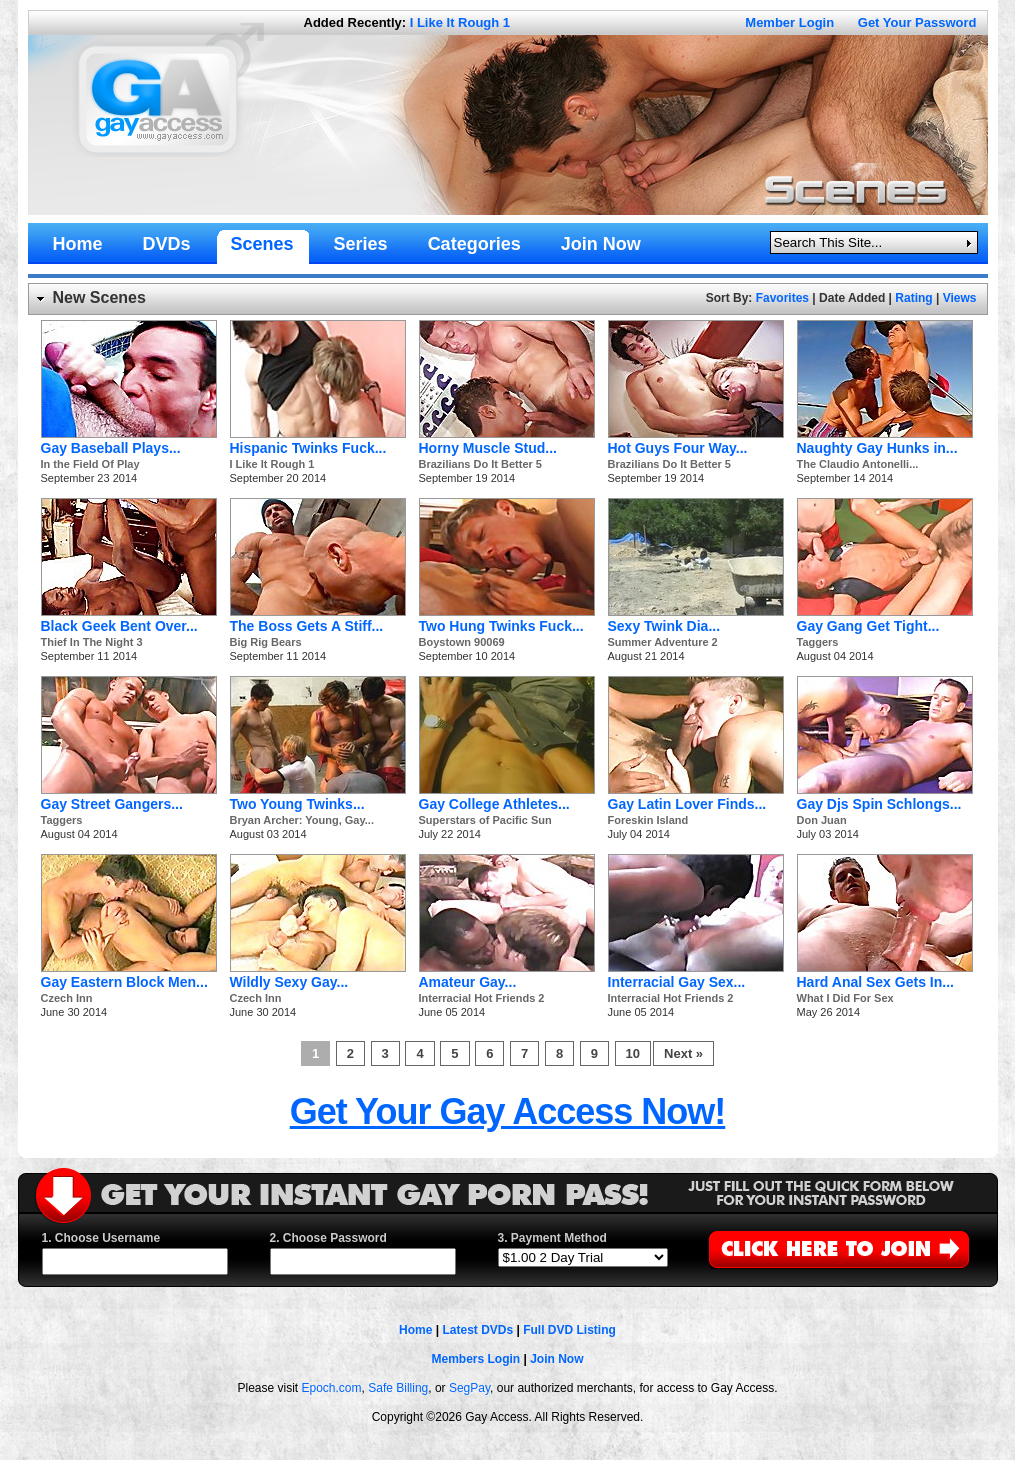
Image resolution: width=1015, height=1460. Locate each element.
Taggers (818, 642)
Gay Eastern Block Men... (124, 982)
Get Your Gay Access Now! (508, 1111)
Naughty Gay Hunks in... (877, 448)
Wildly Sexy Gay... (289, 982)
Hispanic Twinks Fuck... (308, 448)
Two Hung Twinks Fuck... (501, 626)
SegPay (469, 1388)
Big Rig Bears (266, 642)
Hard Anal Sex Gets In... (875, 982)
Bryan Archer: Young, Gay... (302, 820)
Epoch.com (332, 1388)
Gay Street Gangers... (112, 804)
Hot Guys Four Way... (678, 448)
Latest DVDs (477, 1330)
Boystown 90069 (462, 642)
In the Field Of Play (90, 464)
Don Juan (822, 820)
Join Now (556, 1359)
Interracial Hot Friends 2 (482, 998)
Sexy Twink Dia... (664, 626)
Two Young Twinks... (297, 804)
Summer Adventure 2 (663, 642)
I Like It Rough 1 (460, 22)
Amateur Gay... (468, 982)
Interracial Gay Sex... (677, 982)
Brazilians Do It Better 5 (480, 464)
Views (960, 298)
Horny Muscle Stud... (488, 448)
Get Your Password (917, 22)
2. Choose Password (328, 1238)
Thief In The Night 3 (92, 642)
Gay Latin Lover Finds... (687, 804)
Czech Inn (67, 998)
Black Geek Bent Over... (119, 626)
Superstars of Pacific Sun (485, 820)
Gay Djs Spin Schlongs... (879, 804)
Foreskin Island (648, 820)
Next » (683, 1053)
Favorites (782, 298)
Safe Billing (398, 1388)
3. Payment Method (552, 1238)
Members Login (475, 1359)
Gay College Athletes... (494, 804)
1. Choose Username (101, 1238)
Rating (913, 298)
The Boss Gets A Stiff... (307, 626)
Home (415, 1330)
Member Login (789, 22)
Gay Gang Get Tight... (868, 626)
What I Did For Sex (845, 998)
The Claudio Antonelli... (858, 464)
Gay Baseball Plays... (111, 448)
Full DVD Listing (569, 1330)
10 (633, 1053)
